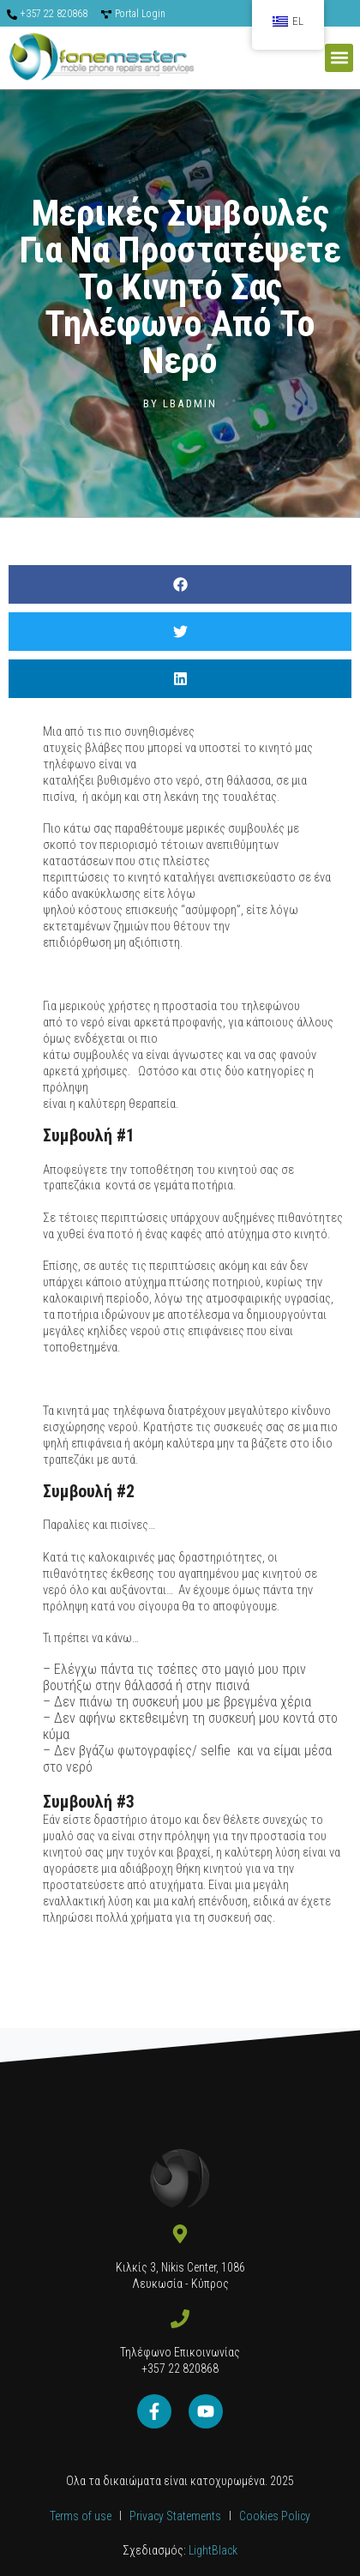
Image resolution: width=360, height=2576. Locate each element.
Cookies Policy (274, 2516)
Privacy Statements (176, 2516)
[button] (339, 58)
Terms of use (80, 2516)
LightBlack (211, 2550)
